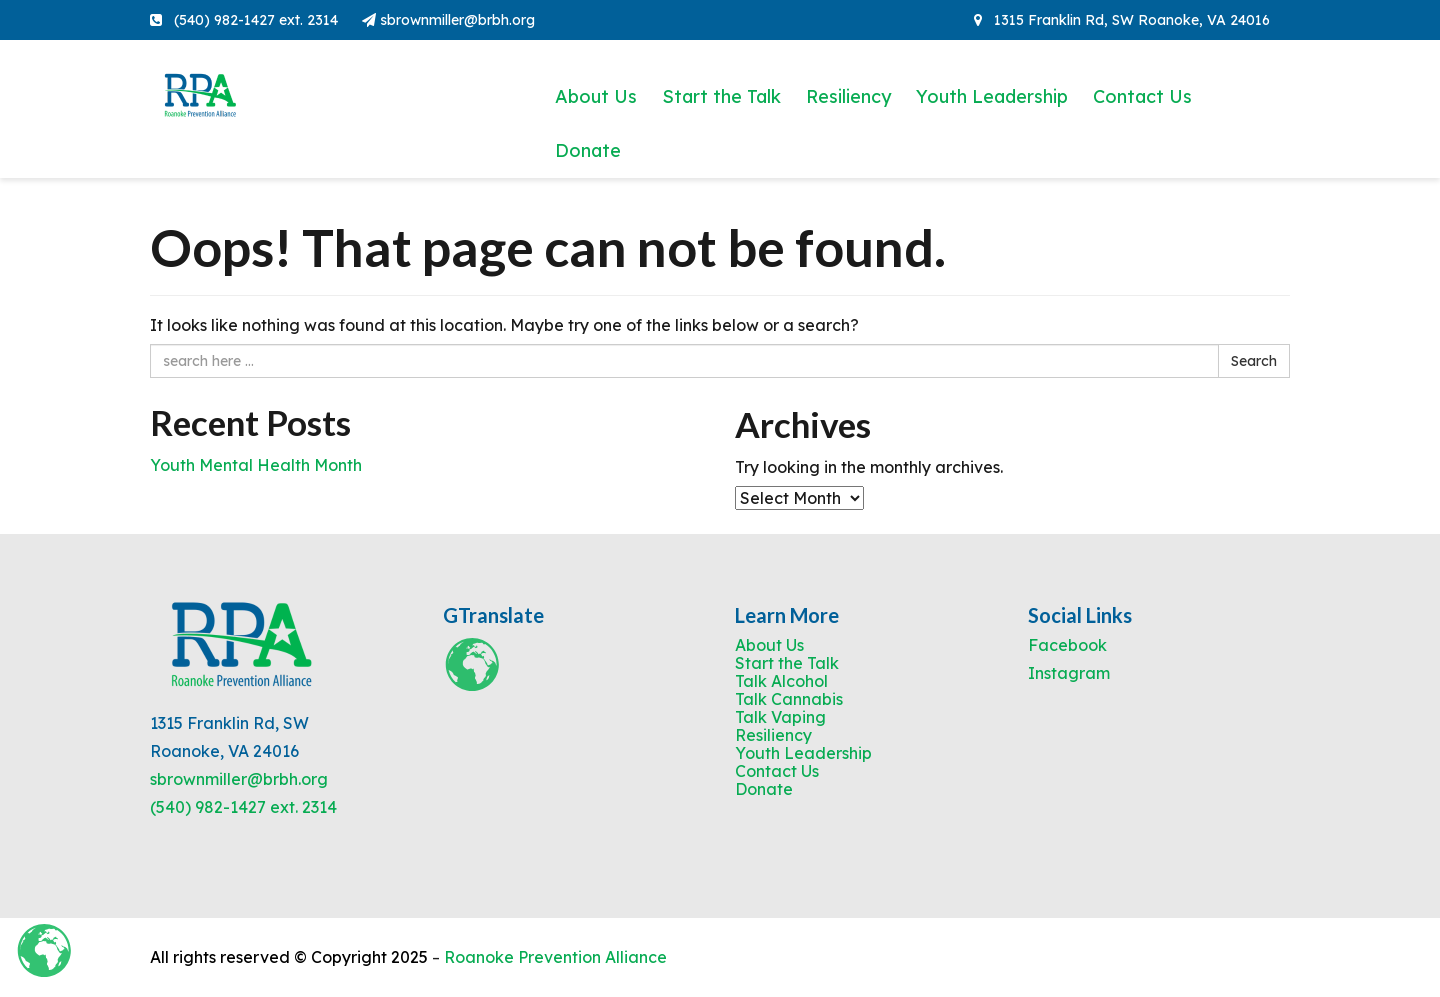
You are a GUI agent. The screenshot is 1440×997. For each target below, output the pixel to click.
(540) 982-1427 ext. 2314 (243, 807)
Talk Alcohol (781, 681)
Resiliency (848, 96)
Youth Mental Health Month (256, 465)
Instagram (1069, 673)
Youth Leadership (992, 96)
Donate (588, 150)
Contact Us (1142, 96)
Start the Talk (721, 96)
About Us (596, 96)
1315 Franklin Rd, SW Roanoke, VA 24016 (1122, 20)
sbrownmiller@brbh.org (448, 20)
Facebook (1067, 645)
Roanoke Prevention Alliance (555, 957)
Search (1254, 361)
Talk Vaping (780, 717)
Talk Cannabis (789, 699)
